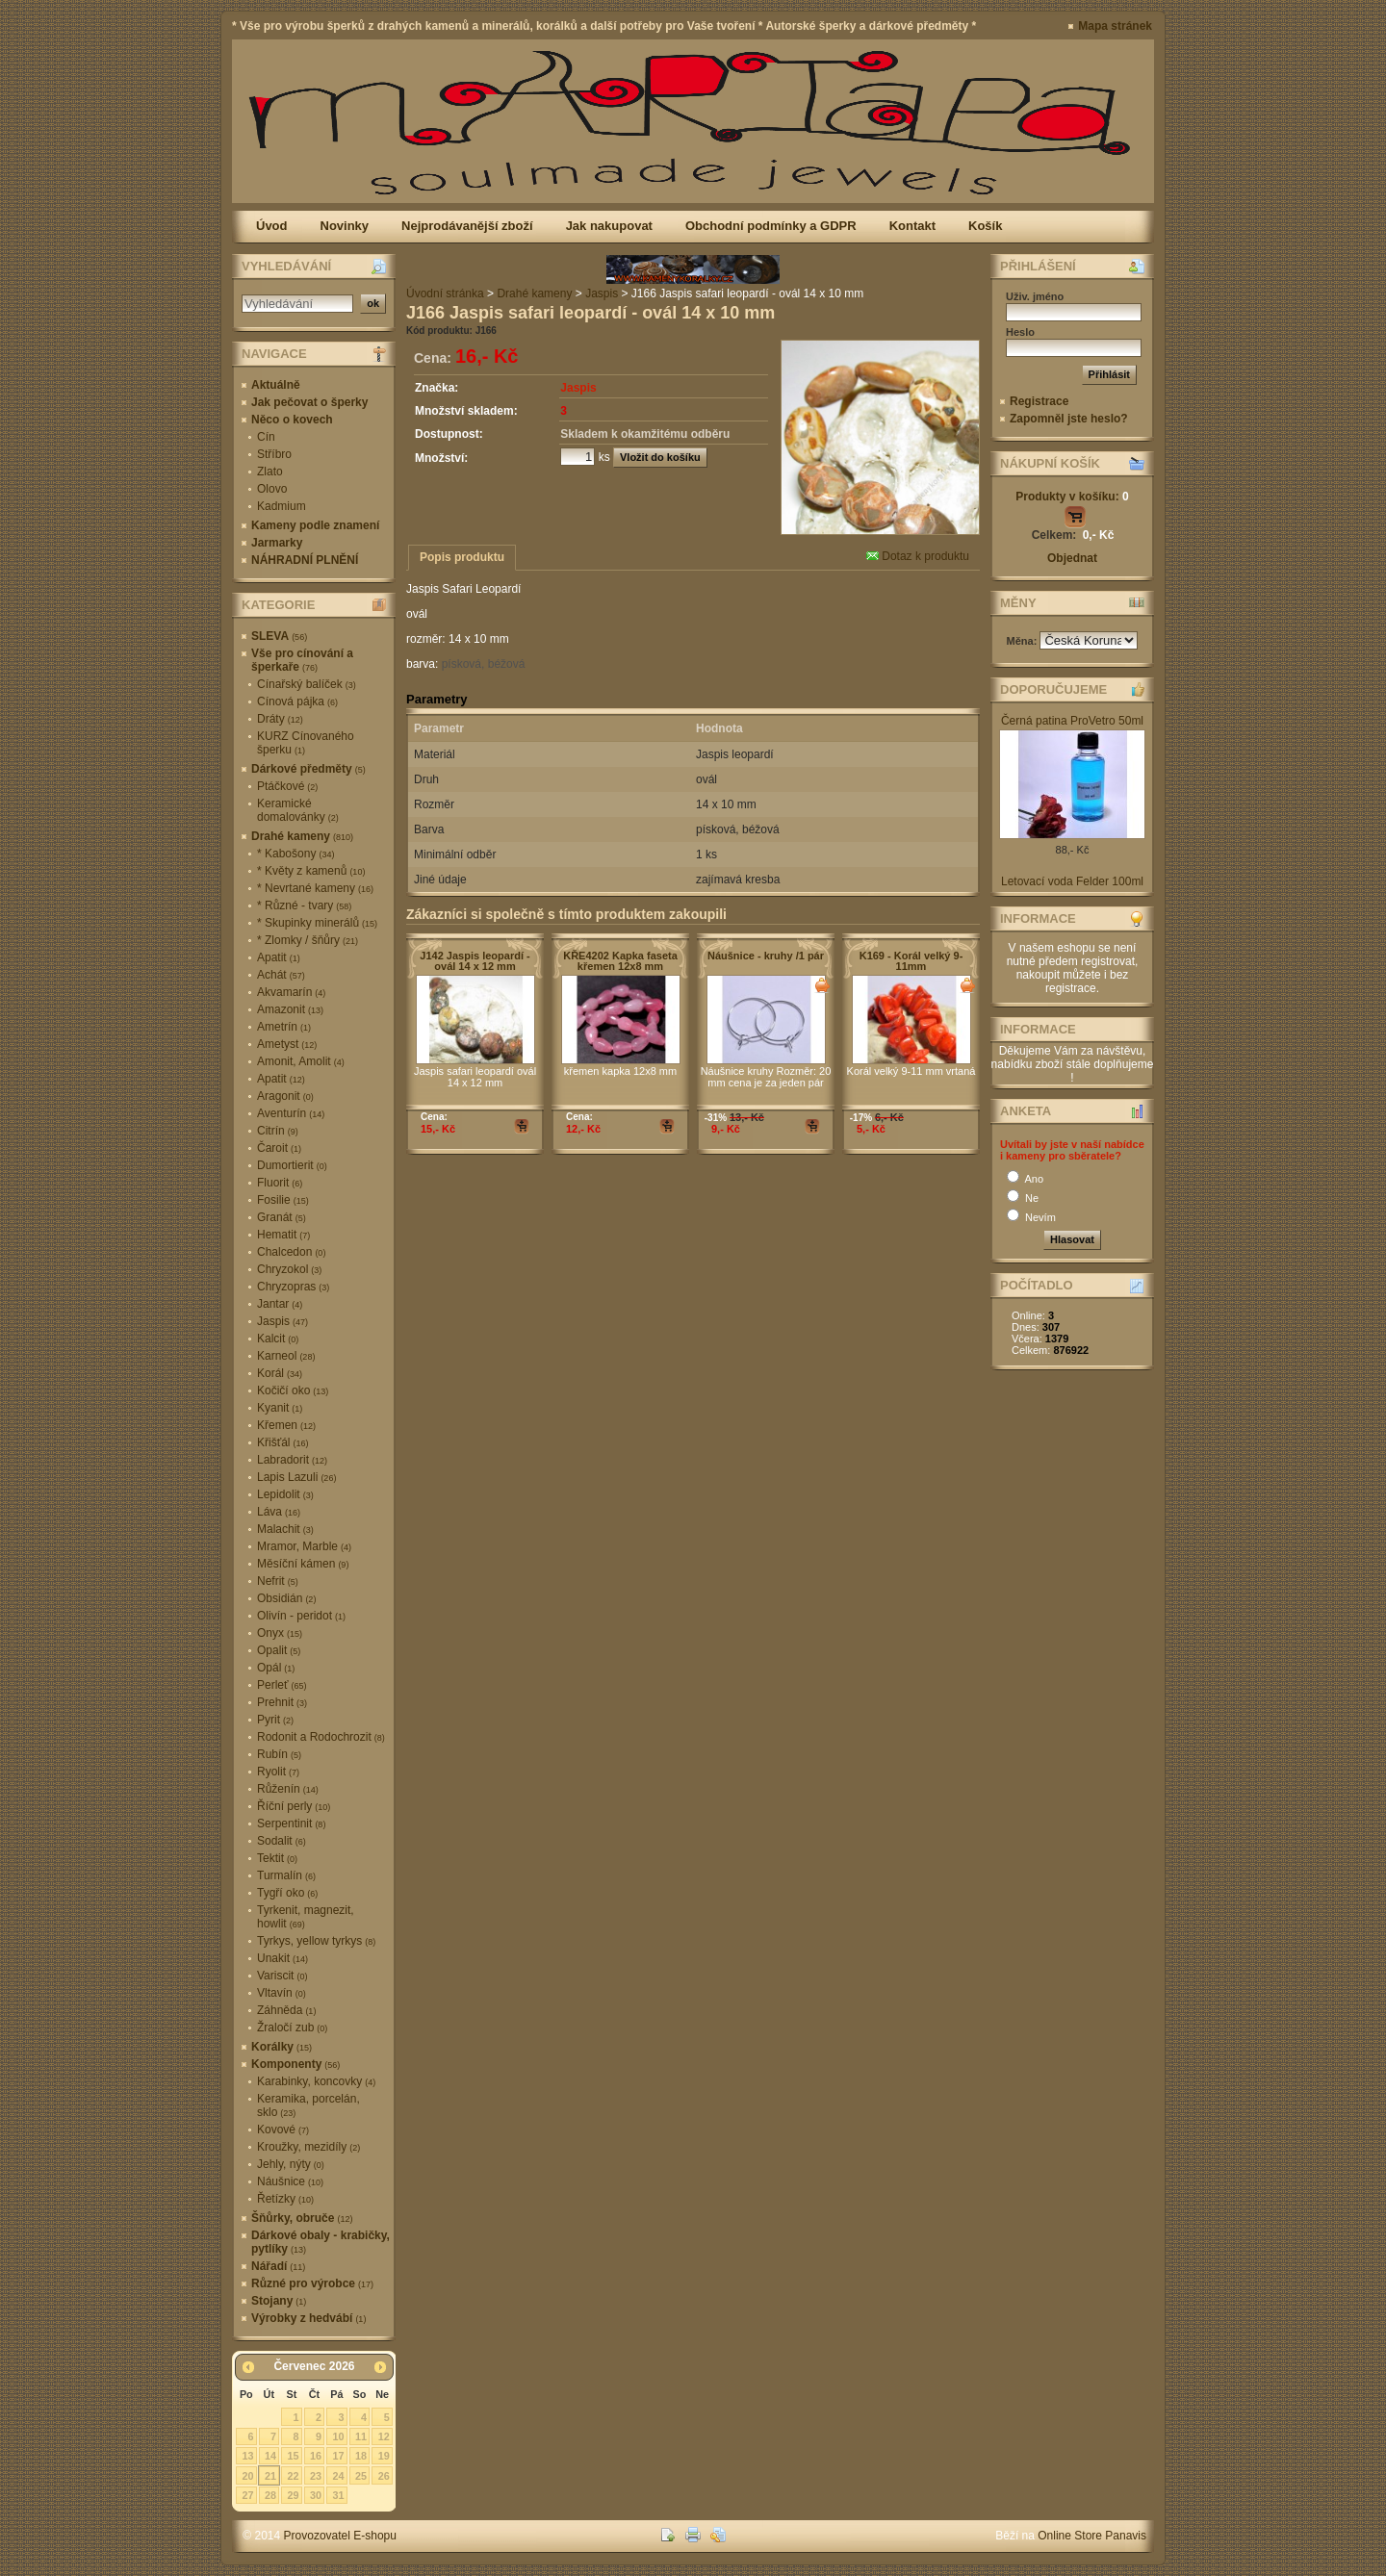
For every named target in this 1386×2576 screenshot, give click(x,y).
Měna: (1023, 641)
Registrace (1039, 401)
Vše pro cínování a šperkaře (302, 660)
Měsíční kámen (302, 1563)
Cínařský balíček (306, 684)
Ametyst (287, 1044)
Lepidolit (285, 1494)
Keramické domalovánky (298, 810)
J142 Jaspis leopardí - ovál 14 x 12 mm (474, 961)
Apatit (278, 957)
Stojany (278, 2301)
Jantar (279, 1304)
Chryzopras (293, 1286)
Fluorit (279, 1182)
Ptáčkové (287, 786)
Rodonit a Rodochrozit (321, 1737)
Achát (281, 975)
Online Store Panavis (1092, 2535)
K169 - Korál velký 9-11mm (911, 961)
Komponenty (295, 2064)
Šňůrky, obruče (301, 2218)
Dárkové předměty (308, 769)
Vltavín (281, 1993)
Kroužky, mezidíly (308, 2147)
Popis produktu (462, 557)
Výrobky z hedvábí (308, 2318)
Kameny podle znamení (315, 525)
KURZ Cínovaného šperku (305, 742)
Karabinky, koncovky (316, 2081)
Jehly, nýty (290, 2164)
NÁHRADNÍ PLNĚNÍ (304, 560)
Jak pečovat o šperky (309, 402)
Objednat (1072, 558)
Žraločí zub (292, 2027)
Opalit (278, 1650)
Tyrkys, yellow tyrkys (316, 1941)
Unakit (282, 1958)
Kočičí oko (292, 1390)
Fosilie (283, 1200)
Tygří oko (287, 1893)
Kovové (283, 2129)
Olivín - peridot (301, 1615)
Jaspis (282, 1321)
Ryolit (278, 1771)
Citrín (277, 1130)
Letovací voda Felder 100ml (1072, 881)
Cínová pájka (297, 701)
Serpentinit (291, 1823)
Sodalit (281, 1841)
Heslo (1020, 332)
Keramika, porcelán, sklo (308, 2105)
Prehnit (282, 1702)
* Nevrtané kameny (315, 888)
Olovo (272, 489)
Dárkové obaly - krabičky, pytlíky (320, 2242)
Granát (281, 1217)
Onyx (279, 1633)
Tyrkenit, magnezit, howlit (305, 1916)
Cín (266, 437)
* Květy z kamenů (311, 871)
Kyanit (279, 1408)
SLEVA (279, 636)
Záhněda (286, 2010)
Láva (278, 1511)
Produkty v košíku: (1071, 496)
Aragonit (285, 1096)
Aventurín (290, 1113)
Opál (276, 1667)
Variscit (282, 1975)
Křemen (286, 1425)
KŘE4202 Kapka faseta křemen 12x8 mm (620, 961)
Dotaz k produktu (917, 556)
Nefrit (277, 1581)
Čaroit (279, 1148)
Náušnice (290, 2181)
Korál (279, 1373)
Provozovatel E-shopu (340, 2535)
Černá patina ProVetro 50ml (1072, 720)
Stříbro (274, 454)
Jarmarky (276, 542)
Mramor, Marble (304, 1546)
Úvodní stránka (445, 293)
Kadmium (281, 506)
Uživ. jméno (1035, 296)
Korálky (281, 2046)
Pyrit (275, 1719)
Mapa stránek (1115, 26)
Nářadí (278, 2266)
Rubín (279, 1754)
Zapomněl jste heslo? (1069, 418)
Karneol (286, 1356)
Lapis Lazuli (296, 1477)
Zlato (270, 471)
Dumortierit (292, 1165)
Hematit (283, 1234)
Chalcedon (291, 1252)
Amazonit (290, 1009)
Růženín (288, 1789)
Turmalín (286, 1875)
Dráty (280, 719)
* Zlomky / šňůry (307, 940)
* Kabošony (295, 853)
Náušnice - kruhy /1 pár (765, 955)
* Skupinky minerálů (317, 923)
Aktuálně (275, 385)
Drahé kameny (302, 836)
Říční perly (293, 1806)
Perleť (282, 1685)
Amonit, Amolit (301, 1061)
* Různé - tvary (304, 905)
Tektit (277, 1858)
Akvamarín (291, 992)
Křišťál (283, 1442)
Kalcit (277, 1338)
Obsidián (286, 1598)
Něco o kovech (292, 419)
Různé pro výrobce (312, 2283)
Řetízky (285, 2199)
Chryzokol (289, 1269)
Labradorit (292, 1460)
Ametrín (284, 1026)
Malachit (285, 1529)
